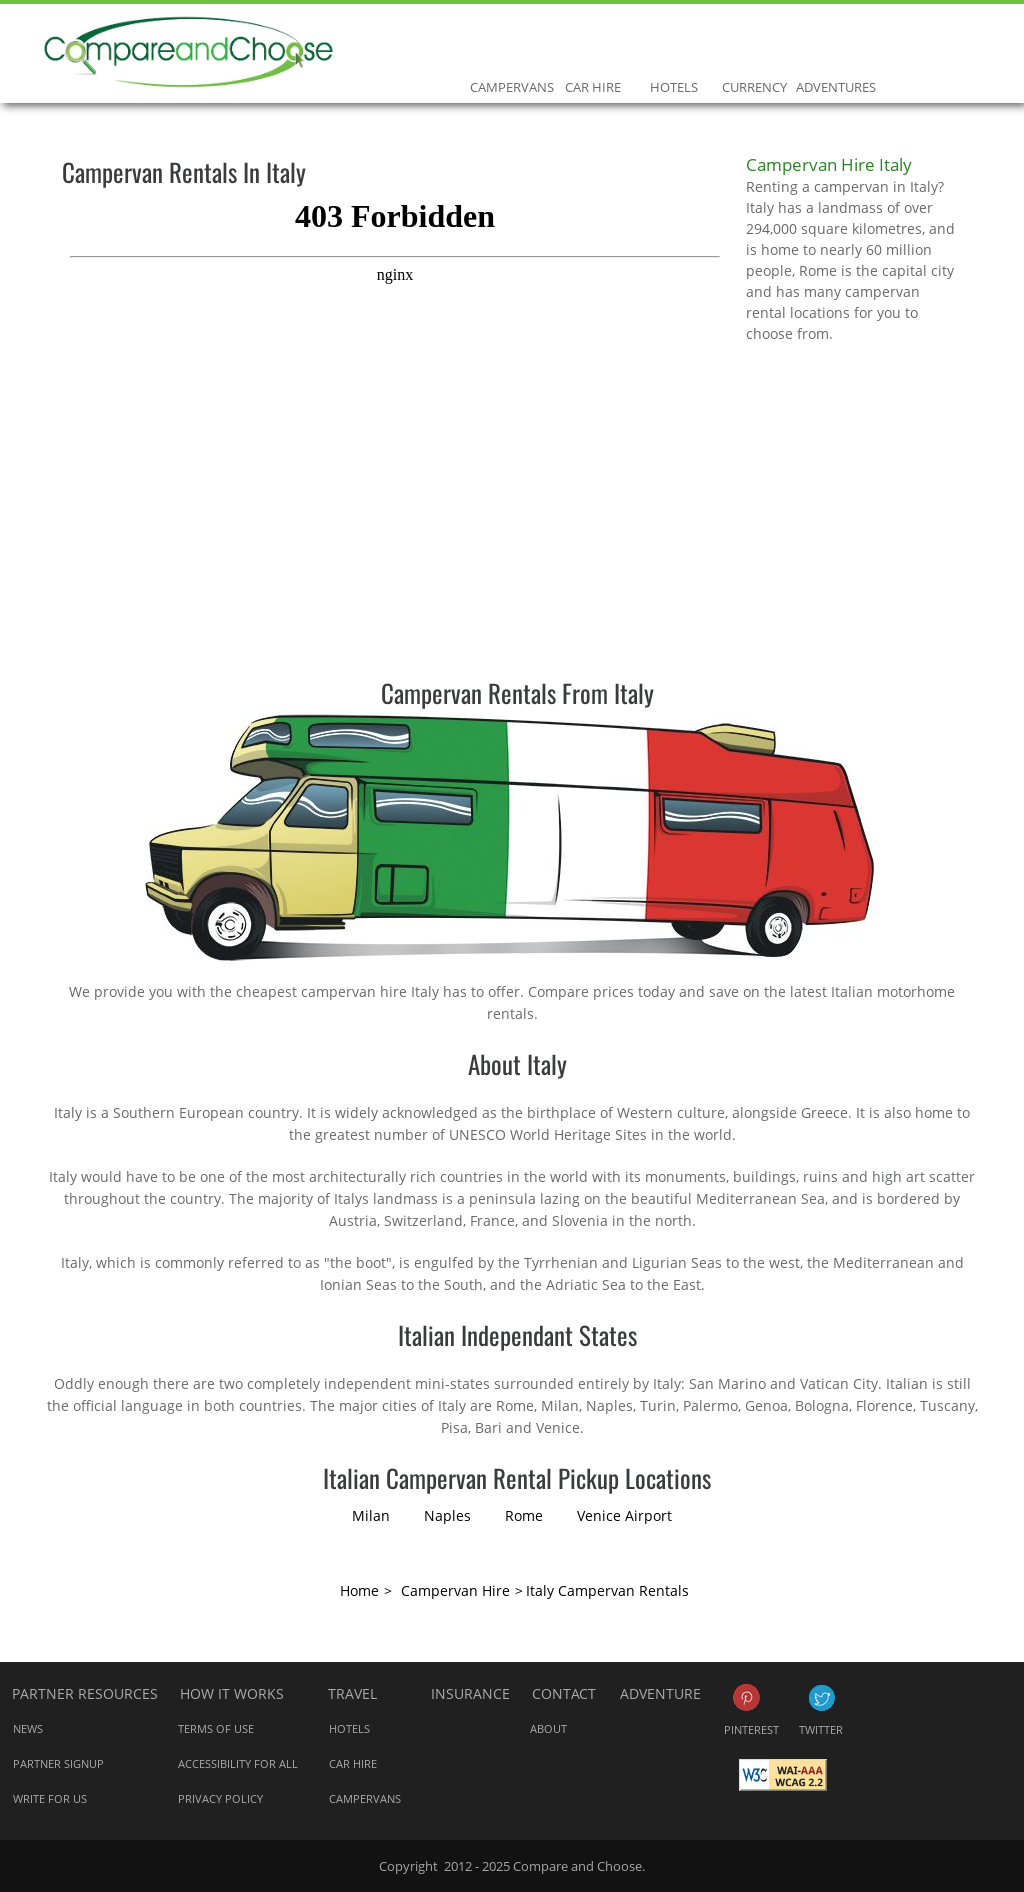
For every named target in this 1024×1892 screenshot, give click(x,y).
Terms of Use (216, 1728)
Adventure (660, 1693)
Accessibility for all (238, 1763)
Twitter (821, 1697)
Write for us (50, 1798)
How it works (232, 1693)
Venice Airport (624, 1515)
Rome (524, 1515)
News (28, 1728)
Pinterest (746, 1697)
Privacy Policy (220, 1798)
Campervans (511, 44)
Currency (754, 44)
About (548, 1728)
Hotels (673, 44)
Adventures (835, 44)
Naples (447, 1515)
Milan (371, 1515)
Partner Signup (58, 1763)
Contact (564, 1693)
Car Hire (592, 44)
